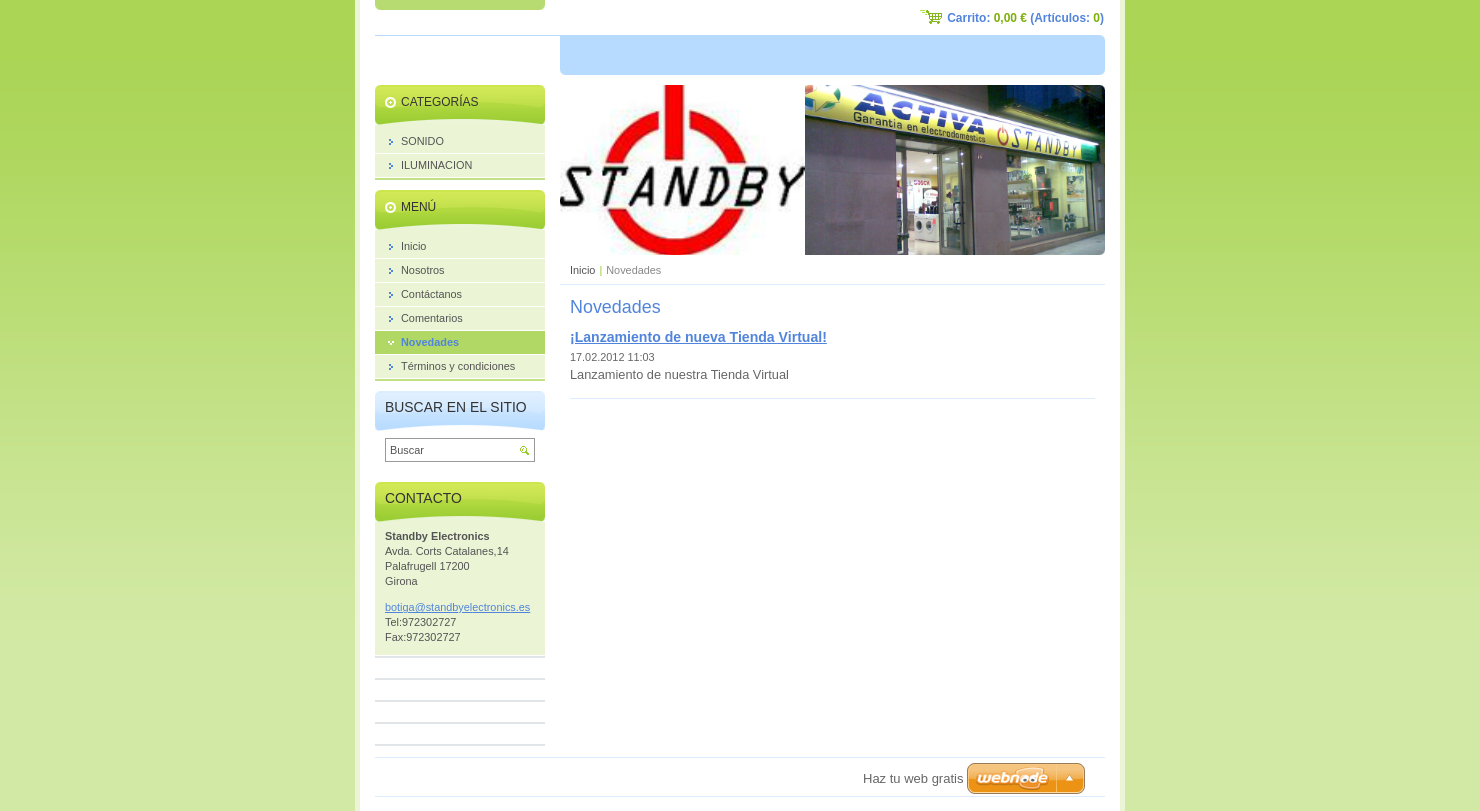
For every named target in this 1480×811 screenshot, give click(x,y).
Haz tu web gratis (913, 778)
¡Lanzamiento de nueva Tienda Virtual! (698, 337)
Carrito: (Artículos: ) (1025, 18)
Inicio (582, 270)
